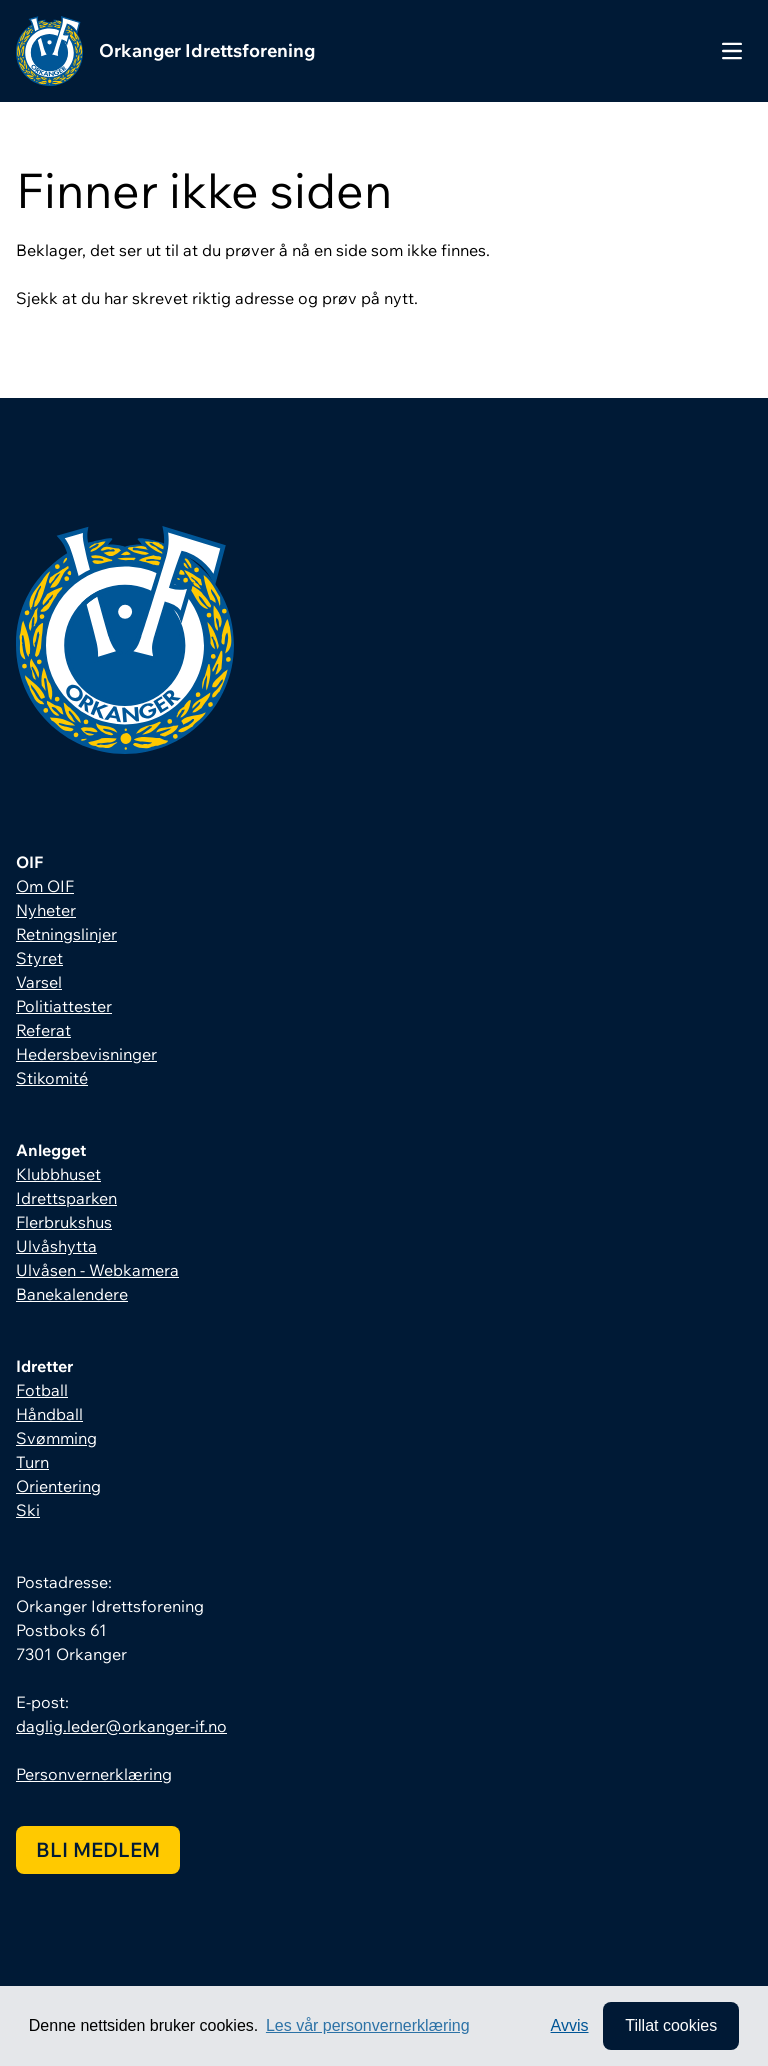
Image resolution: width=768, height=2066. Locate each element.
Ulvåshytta (56, 1246)
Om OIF (45, 886)
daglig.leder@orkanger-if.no (121, 1726)
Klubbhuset (58, 1174)
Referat (43, 1030)
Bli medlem (98, 1849)
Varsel (39, 982)
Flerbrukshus (64, 1222)
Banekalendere (72, 1294)
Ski (28, 1510)
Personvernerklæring (94, 1774)
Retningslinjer (66, 934)
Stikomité (52, 1078)
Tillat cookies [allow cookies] (671, 2025)
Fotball (42, 1390)
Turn (32, 1462)
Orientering (58, 1486)
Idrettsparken (66, 1198)
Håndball (49, 1414)
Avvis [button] (570, 2025)
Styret (39, 958)
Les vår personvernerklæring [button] (368, 2025)
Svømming (56, 1438)
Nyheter (46, 910)
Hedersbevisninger (86, 1054)
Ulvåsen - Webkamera (97, 1270)
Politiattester (64, 1006)
